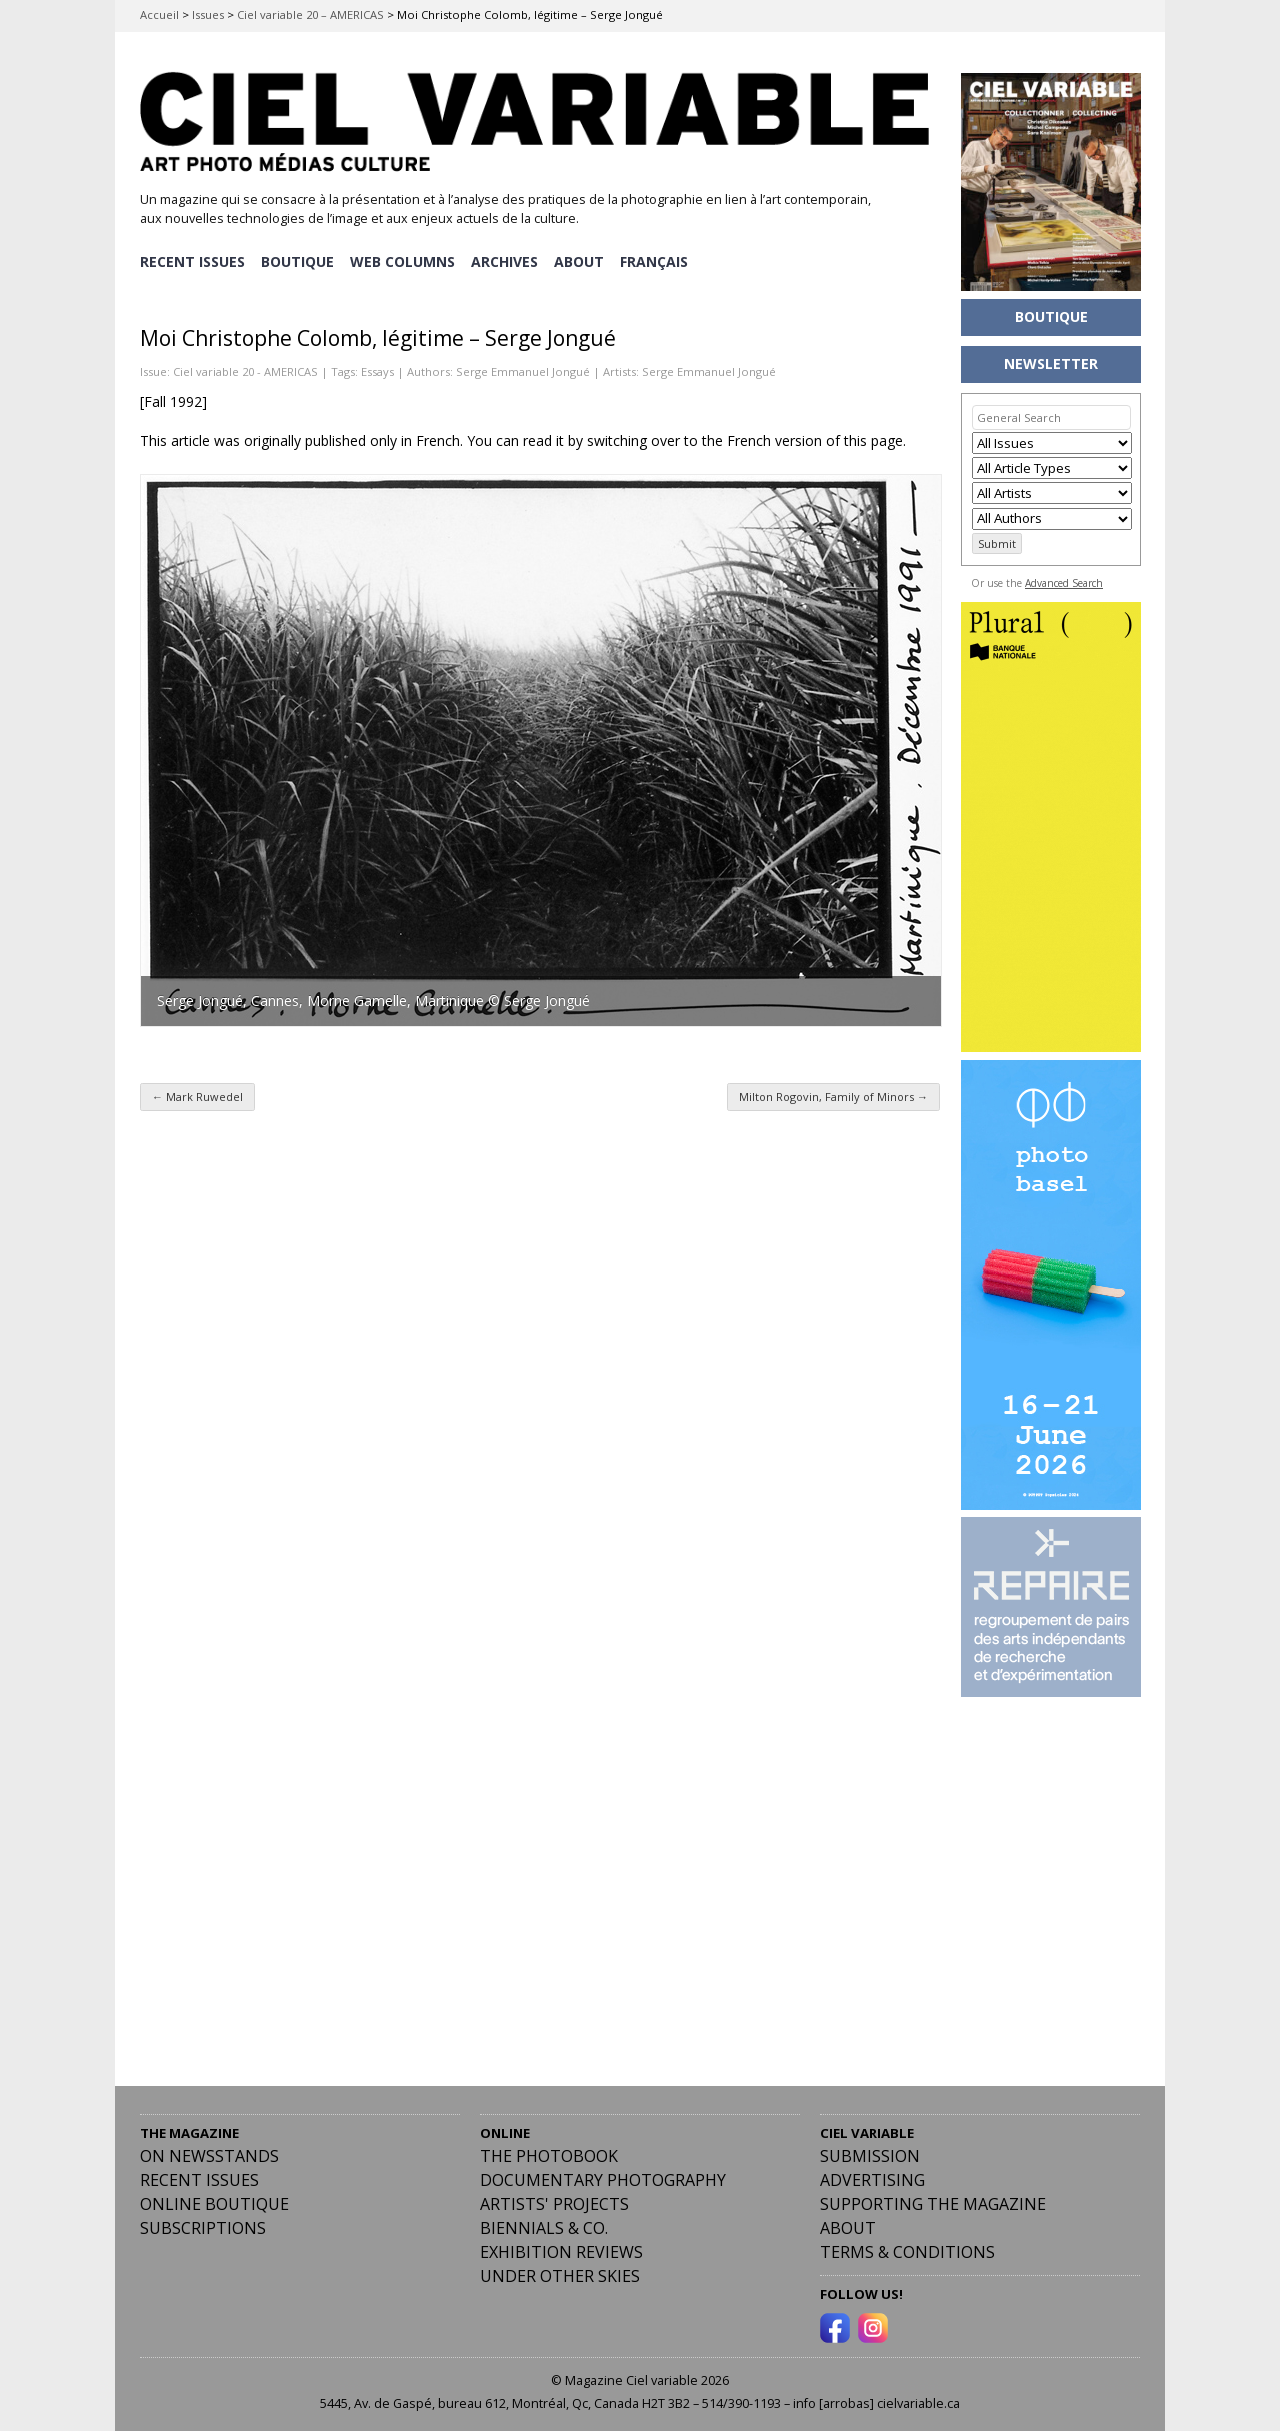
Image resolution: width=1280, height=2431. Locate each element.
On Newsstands (209, 2155)
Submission (870, 2155)
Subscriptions (203, 2227)
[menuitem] (659, 261)
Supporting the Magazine (933, 2203)
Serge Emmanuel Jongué (523, 369)
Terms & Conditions (907, 2251)
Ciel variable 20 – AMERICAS (310, 14)
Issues (208, 14)
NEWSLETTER (1051, 363)
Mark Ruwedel (197, 1095)
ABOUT (583, 260)
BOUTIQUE (298, 260)
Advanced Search (1064, 583)
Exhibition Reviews (561, 2251)
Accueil (159, 14)
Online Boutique (214, 2203)
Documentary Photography (603, 2179)
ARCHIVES (507, 260)
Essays (377, 369)
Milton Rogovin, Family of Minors (833, 1095)
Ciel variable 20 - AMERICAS (245, 369)
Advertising (872, 2179)
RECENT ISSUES (192, 260)
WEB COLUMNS (404, 260)
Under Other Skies (560, 2275)
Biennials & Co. (544, 2227)
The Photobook (549, 2155)
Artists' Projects (554, 2203)
